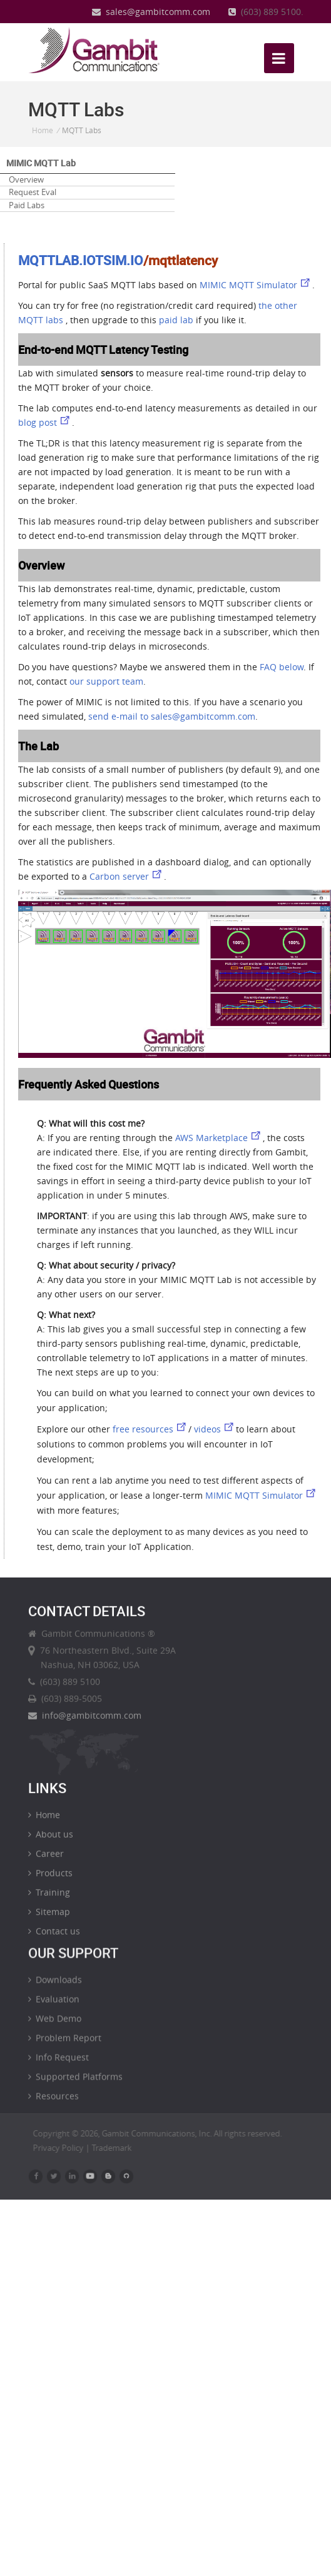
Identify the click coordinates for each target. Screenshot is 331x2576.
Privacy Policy (64, 2147)
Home (42, 130)
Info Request (58, 2064)
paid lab (176, 320)
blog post (45, 422)
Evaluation (53, 2006)
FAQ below (281, 667)
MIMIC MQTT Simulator (256, 285)
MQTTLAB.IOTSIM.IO (80, 260)
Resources (53, 2103)
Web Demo (54, 2025)
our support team (106, 681)
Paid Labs (26, 205)
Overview (26, 179)
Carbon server (126, 876)
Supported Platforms (75, 2084)
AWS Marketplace (219, 1138)
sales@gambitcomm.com (151, 12)
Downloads (55, 1987)
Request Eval (32, 192)
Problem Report (64, 2045)
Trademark (118, 2147)
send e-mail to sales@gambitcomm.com (171, 716)
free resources (150, 1429)
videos (215, 1429)
